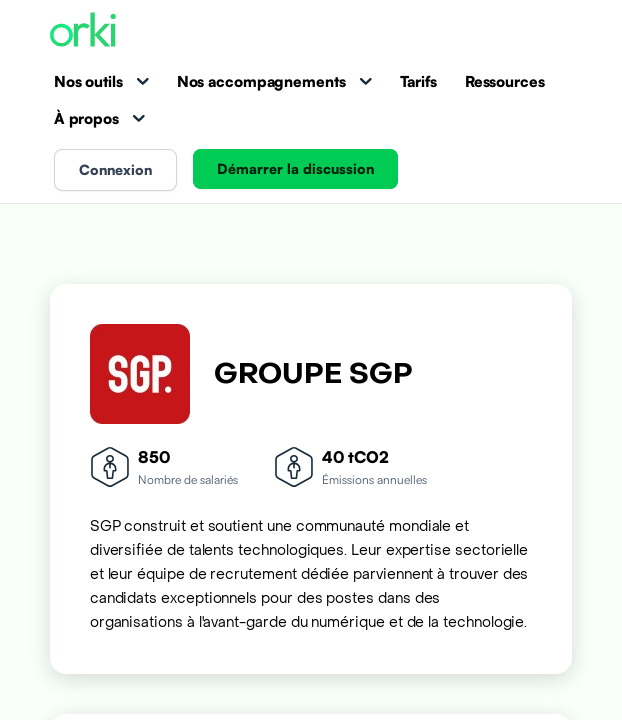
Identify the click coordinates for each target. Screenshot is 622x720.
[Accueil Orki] (83, 31)
